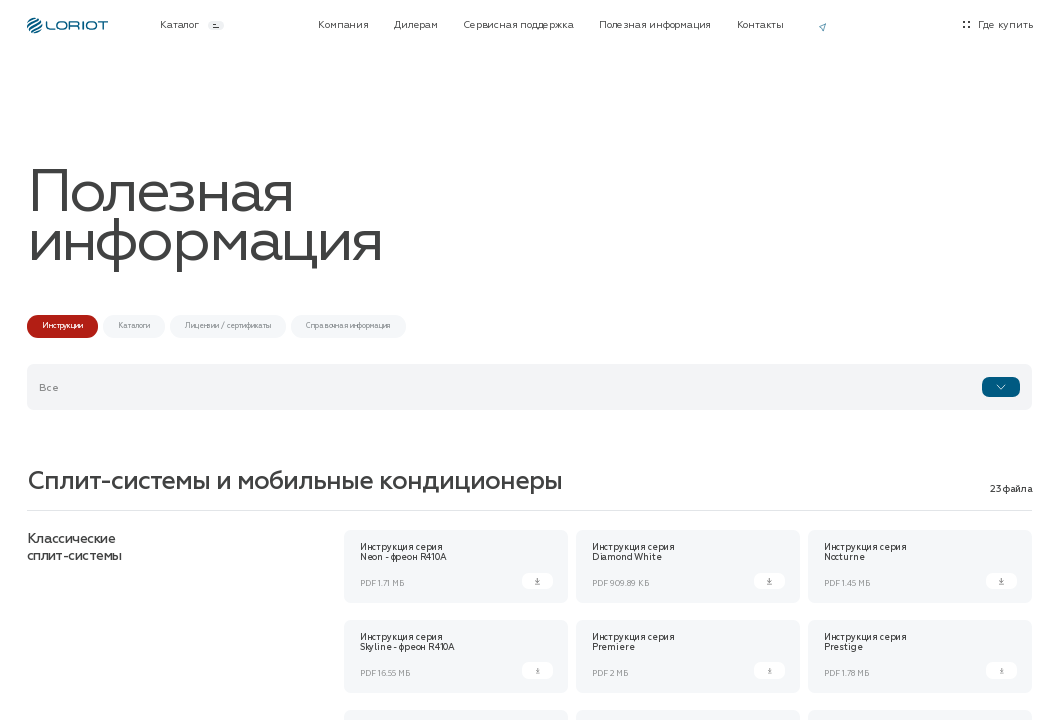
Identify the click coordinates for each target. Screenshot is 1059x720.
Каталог (191, 25)
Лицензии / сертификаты (228, 325)
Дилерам (416, 25)
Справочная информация (348, 325)
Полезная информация (655, 25)
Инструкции (62, 325)
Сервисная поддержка (518, 25)
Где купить (1005, 25)
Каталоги (134, 325)
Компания (343, 25)
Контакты (760, 25)
